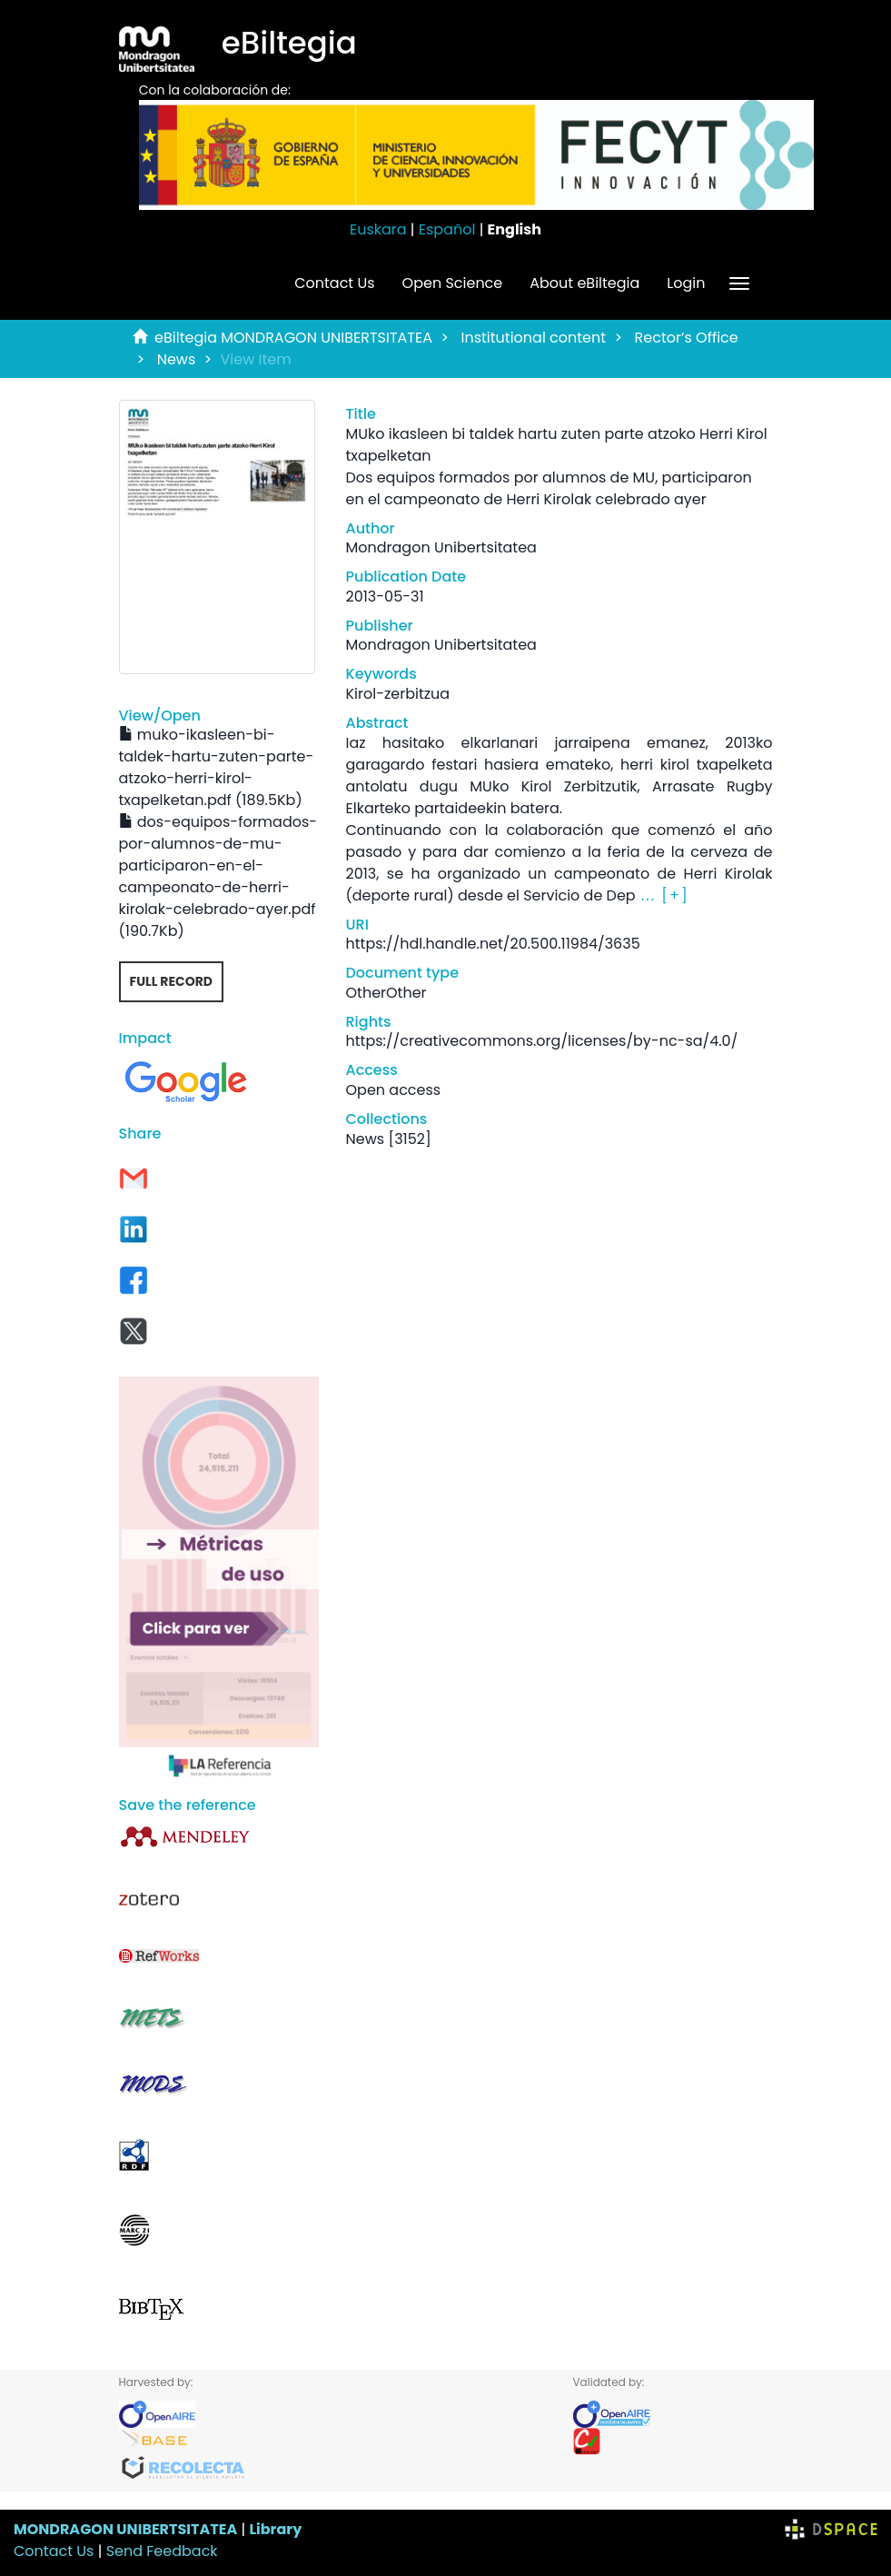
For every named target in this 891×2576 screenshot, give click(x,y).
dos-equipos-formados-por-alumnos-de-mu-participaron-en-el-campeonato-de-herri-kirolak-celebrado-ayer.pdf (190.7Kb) (218, 876)
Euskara (378, 229)
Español (447, 229)
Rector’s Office (686, 337)
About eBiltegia (584, 283)
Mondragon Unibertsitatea (441, 547)
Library (275, 2529)
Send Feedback (162, 2551)
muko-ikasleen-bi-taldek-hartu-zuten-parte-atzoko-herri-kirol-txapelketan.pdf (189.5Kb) (216, 767)
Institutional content (533, 337)
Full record (171, 981)
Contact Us (334, 283)
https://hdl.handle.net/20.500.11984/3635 (493, 943)
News (176, 359)
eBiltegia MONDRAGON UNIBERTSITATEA (293, 337)
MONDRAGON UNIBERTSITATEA (125, 2529)
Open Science (452, 283)
